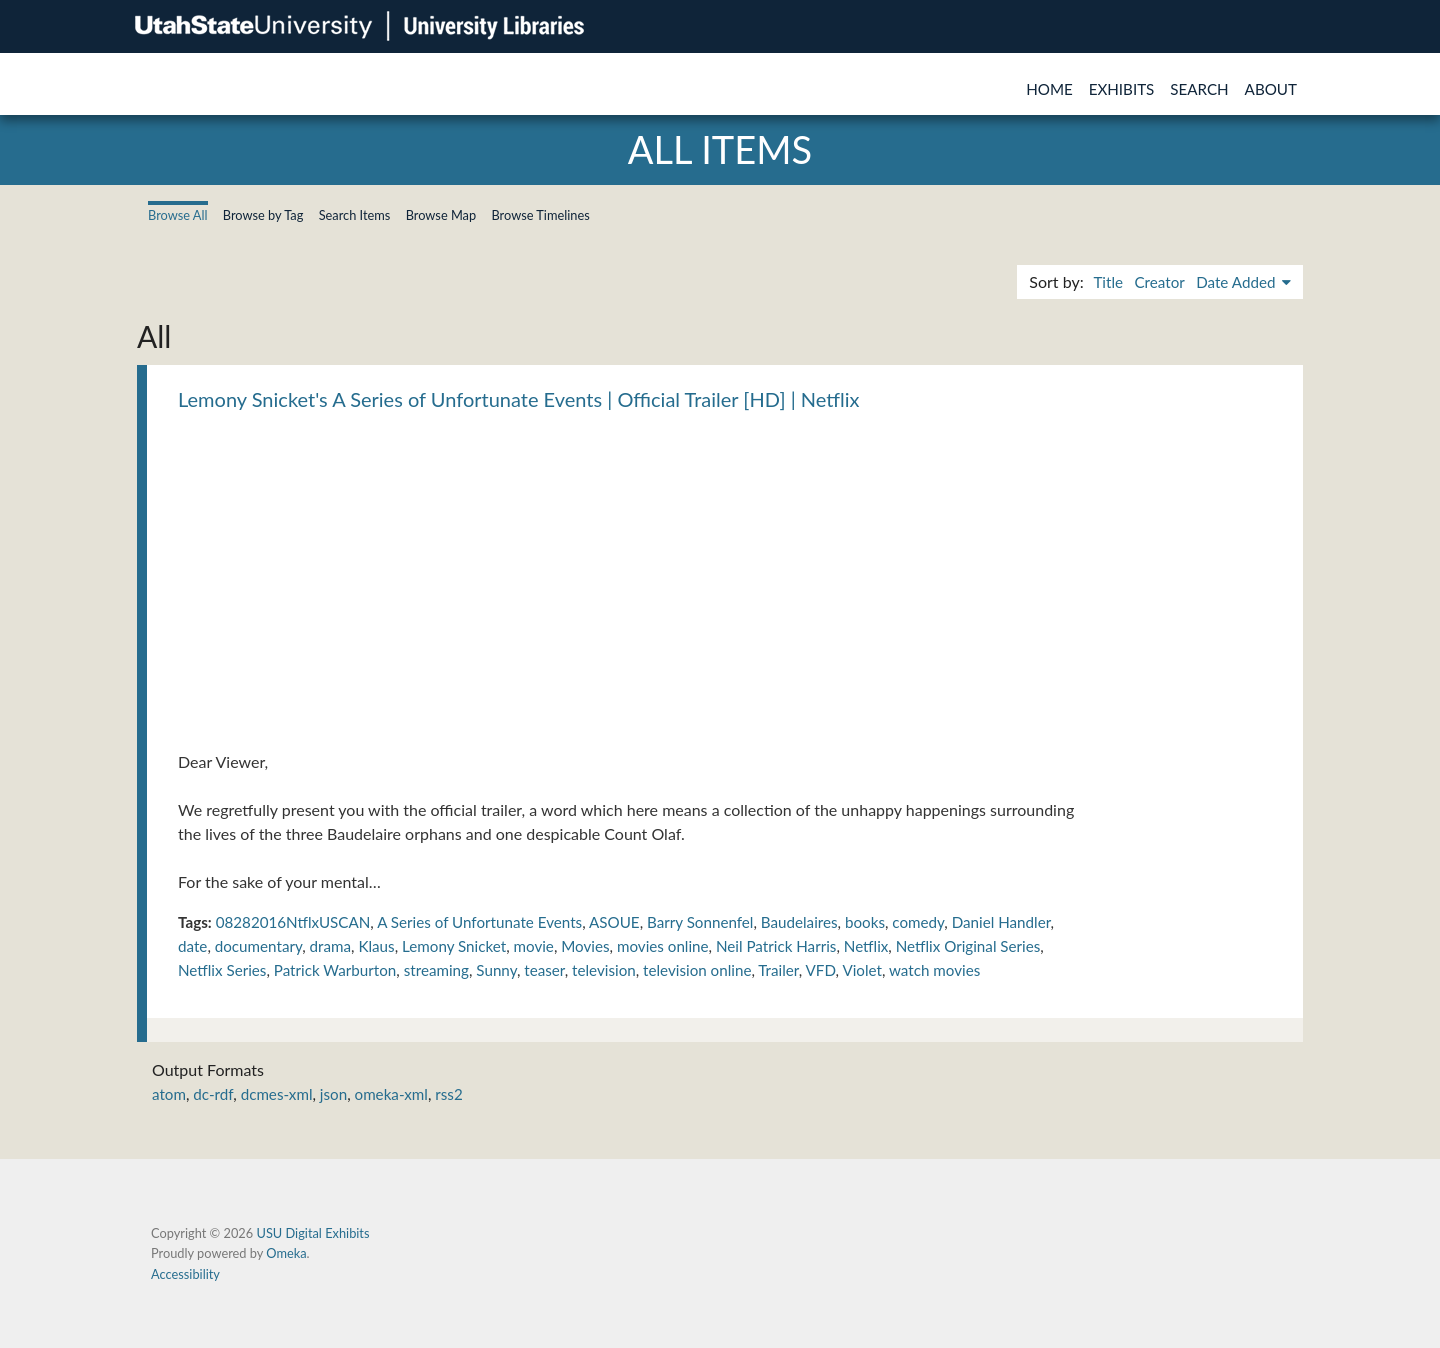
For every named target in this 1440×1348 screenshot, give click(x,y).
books (865, 922)
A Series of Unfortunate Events (479, 922)
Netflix (866, 946)
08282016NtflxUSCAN (293, 922)
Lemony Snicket (454, 946)
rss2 (448, 1094)
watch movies (934, 970)
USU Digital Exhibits (312, 1233)
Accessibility (185, 1274)
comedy (918, 922)
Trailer (778, 970)
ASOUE (614, 922)
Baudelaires (799, 922)
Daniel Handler (1001, 922)
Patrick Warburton (335, 970)
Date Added (1237, 282)
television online (697, 970)
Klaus (376, 946)
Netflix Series (222, 970)
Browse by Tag (263, 215)
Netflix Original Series (968, 946)
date (192, 946)
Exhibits (1122, 89)
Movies (585, 946)
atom (169, 1094)
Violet (862, 970)
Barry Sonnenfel (700, 922)
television (604, 970)
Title (1108, 282)
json (333, 1094)
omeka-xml (391, 1094)
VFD (821, 970)
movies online (663, 946)
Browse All (178, 215)
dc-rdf (213, 1094)
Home (1049, 89)
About (1271, 89)
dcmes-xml (277, 1094)
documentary (259, 946)
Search (1199, 89)
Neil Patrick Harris (776, 946)
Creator (1159, 282)
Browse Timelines (540, 215)
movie (534, 946)
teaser (544, 970)
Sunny (496, 970)
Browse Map (441, 215)
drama (331, 946)
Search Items (355, 215)
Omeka (286, 1253)
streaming (436, 970)
